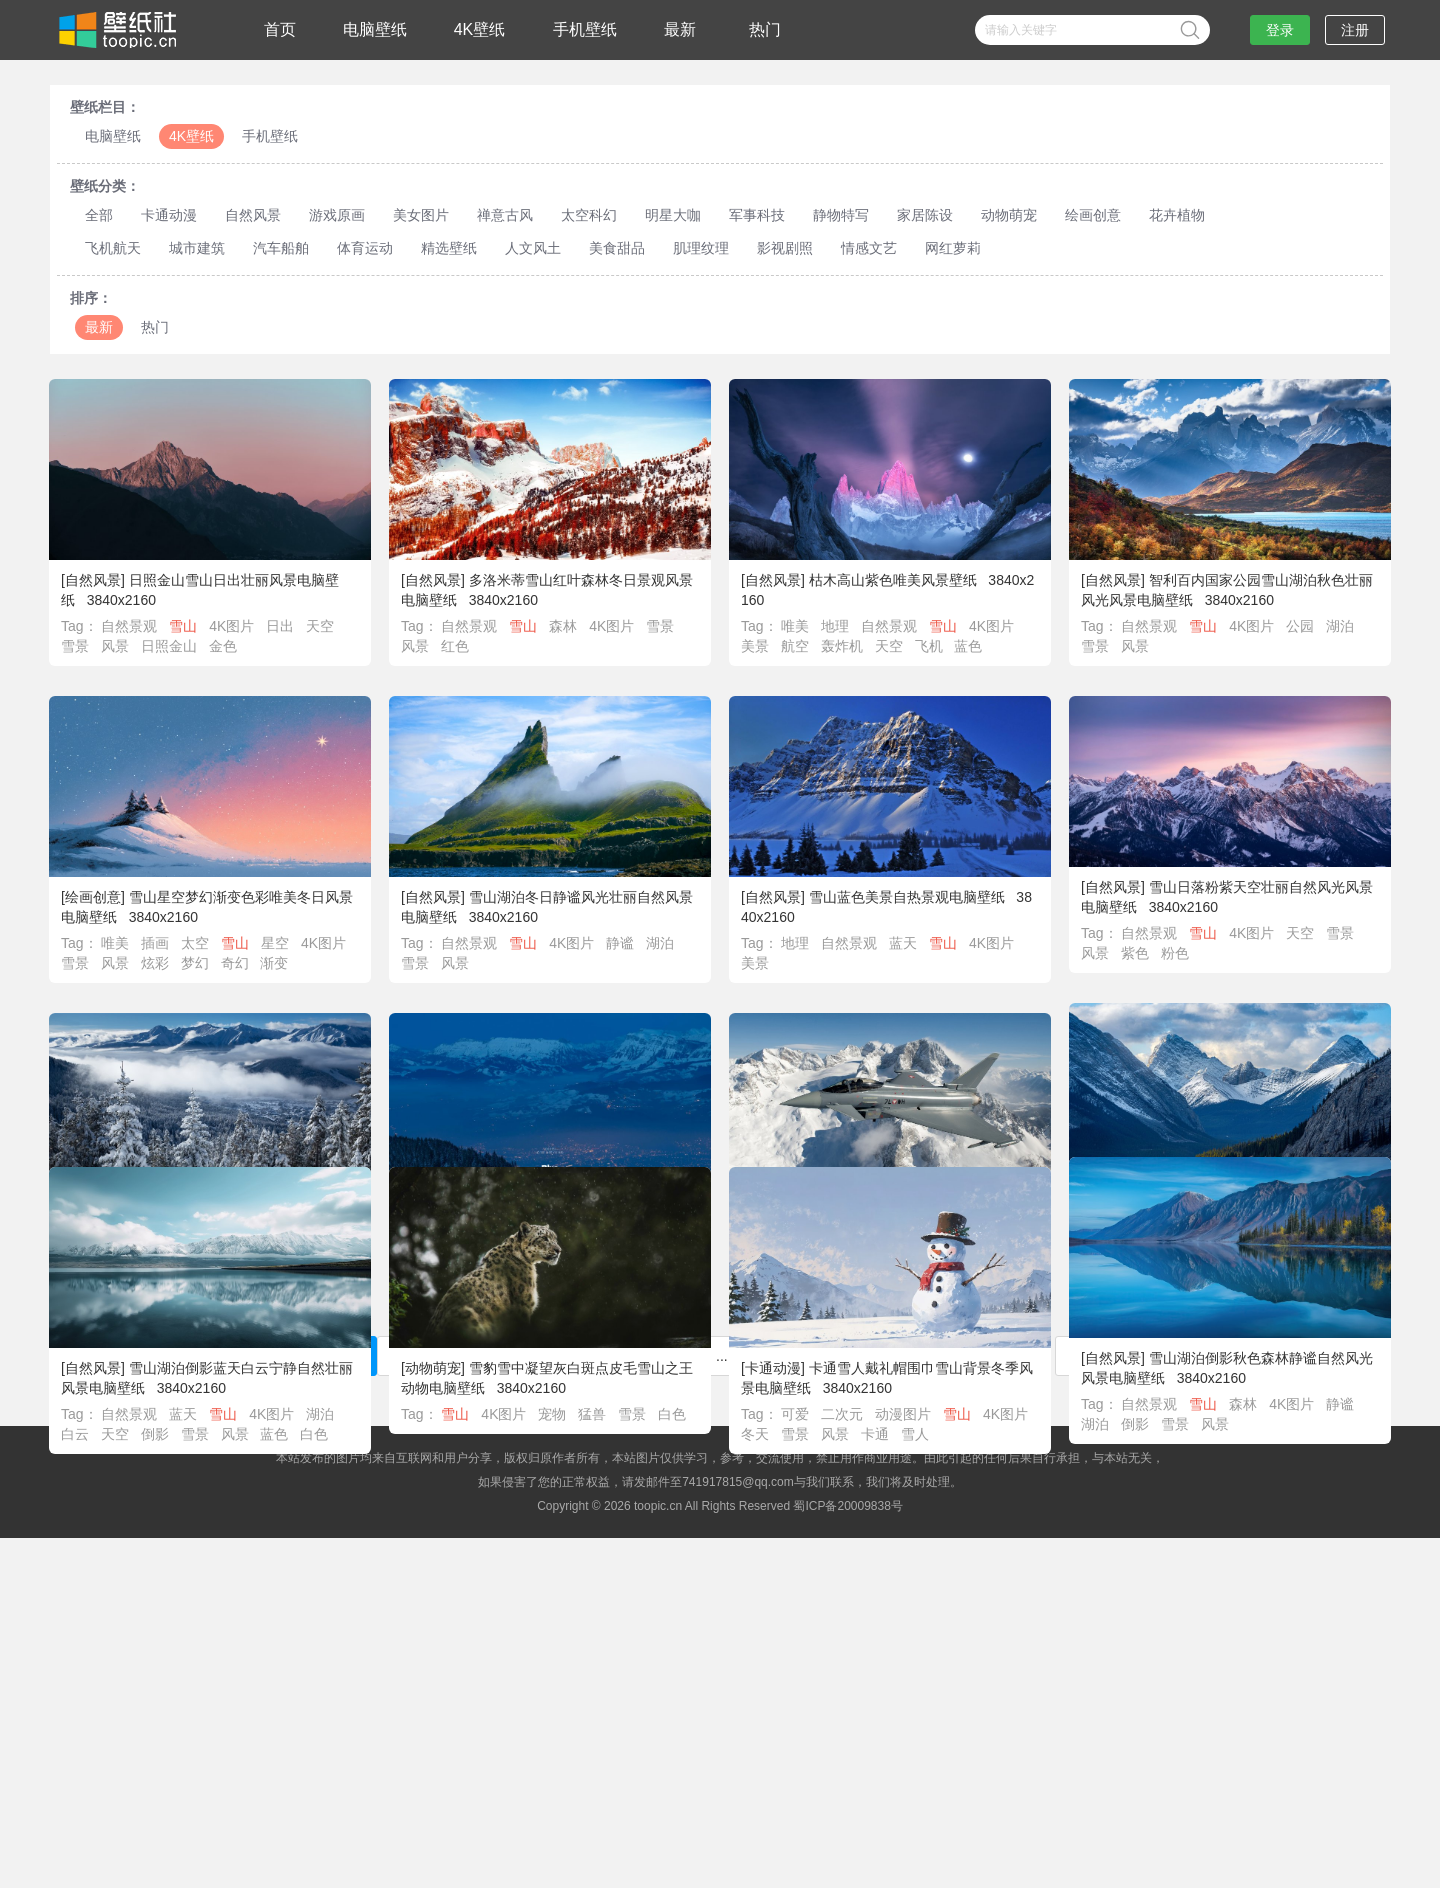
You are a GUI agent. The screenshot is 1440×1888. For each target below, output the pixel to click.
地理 (835, 626)
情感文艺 (869, 248)
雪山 (183, 626)
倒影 (1135, 1433)
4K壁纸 (480, 29)
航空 (795, 646)
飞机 (929, 646)
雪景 (75, 646)
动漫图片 (903, 1442)
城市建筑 (197, 248)
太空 (195, 943)
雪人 (915, 1462)
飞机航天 (113, 248)
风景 (115, 646)
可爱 (795, 1442)
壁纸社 (116, 30)
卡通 (875, 1462)
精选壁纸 (449, 248)
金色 (223, 646)
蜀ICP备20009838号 (847, 1506)
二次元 (842, 1442)
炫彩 (155, 963)
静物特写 (841, 215)
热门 (765, 29)
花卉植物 (1177, 215)
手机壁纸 (585, 29)
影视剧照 (785, 248)
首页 (280, 29)
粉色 (1175, 953)
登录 (1280, 30)
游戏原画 (337, 215)
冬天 (755, 1462)
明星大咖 (673, 215)
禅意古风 (505, 215)
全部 (99, 215)
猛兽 (592, 1442)
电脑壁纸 (375, 29)
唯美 (795, 626)
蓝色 (968, 646)
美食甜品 (617, 248)
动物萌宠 (1009, 215)
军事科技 (757, 215)
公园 (1300, 626)
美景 (755, 646)
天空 (320, 626)
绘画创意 (1093, 215)
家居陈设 (925, 215)
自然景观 (129, 626)
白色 (314, 1447)
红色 (455, 646)
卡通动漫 (169, 215)
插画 (155, 943)
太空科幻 (589, 215)
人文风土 (533, 248)
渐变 (274, 963)
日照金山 (169, 646)
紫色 (1135, 953)
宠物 (552, 1442)
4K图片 (231, 626)
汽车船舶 (281, 248)
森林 (563, 626)
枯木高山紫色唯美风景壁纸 (893, 580)
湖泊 (1340, 626)
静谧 (620, 943)
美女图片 (421, 215)
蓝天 (903, 943)
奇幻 (235, 963)
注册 (1355, 30)
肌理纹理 (701, 248)
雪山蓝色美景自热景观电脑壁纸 (907, 897)
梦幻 (195, 963)
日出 (280, 626)
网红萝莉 (953, 248)
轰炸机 (842, 646)
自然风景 (253, 215)
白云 (75, 1447)
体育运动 (365, 248)
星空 (275, 943)
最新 (680, 29)
